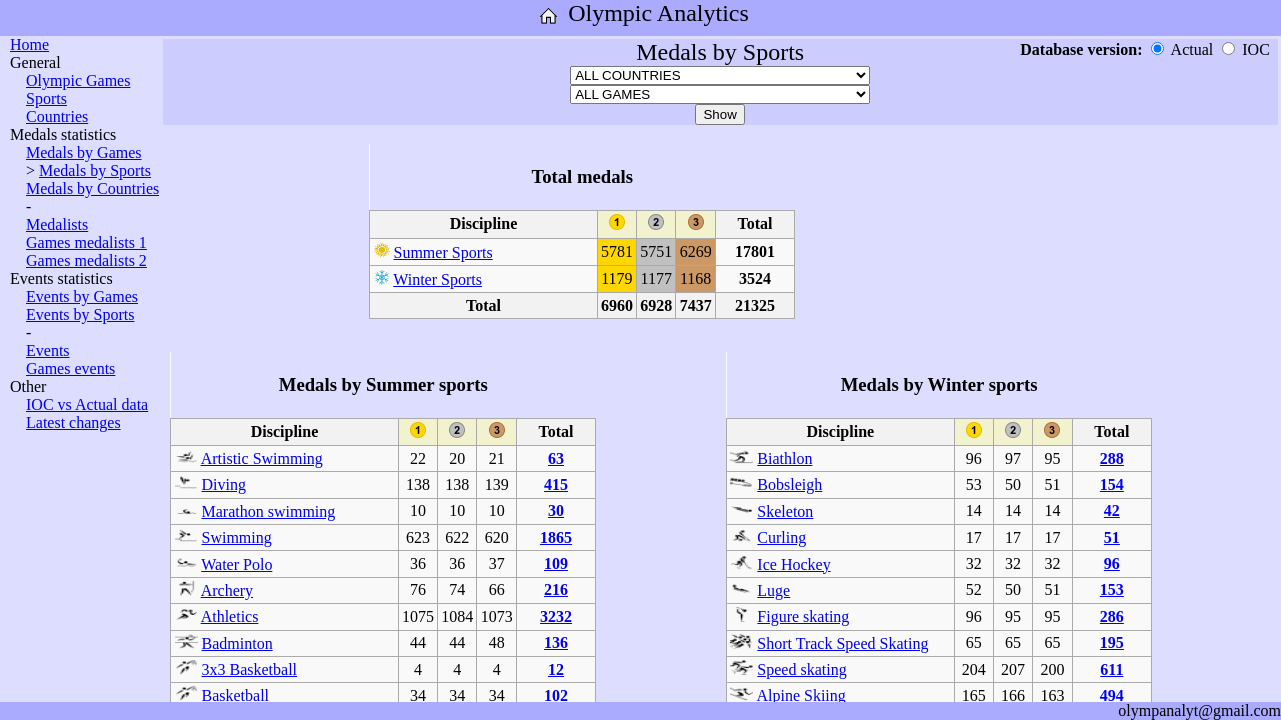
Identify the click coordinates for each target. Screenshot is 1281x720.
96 (1112, 563)
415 (556, 484)
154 (1112, 484)
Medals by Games (84, 152)
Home (29, 44)
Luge (773, 590)
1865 (556, 537)
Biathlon (784, 458)
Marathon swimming (269, 511)
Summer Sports (443, 252)
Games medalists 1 (86, 242)
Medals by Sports (95, 170)
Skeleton (785, 511)
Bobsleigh (789, 484)
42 (1112, 510)
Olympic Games (78, 80)
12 (556, 669)
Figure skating (803, 616)
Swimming (237, 537)
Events (48, 350)
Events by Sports (80, 314)
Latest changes (73, 422)
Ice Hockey (793, 564)
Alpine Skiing (800, 695)
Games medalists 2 (86, 260)
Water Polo (236, 564)
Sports (46, 98)
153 (1112, 589)
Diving (224, 484)
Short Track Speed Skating (842, 643)
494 (1112, 695)
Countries (57, 116)
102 (556, 695)
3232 (556, 616)
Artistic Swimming (262, 458)
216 (556, 589)
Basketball (236, 695)
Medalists (57, 224)
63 (556, 458)
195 (1112, 642)
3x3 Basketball (250, 669)
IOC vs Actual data (87, 404)
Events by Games (82, 296)
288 (1112, 458)
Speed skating (801, 669)
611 (1111, 669)
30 (556, 510)
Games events (70, 368)
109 (556, 563)
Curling (781, 537)
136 (556, 642)
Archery (227, 590)
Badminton (237, 643)
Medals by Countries (92, 188)
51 (1112, 537)
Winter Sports (437, 279)
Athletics (230, 616)
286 (1112, 616)
